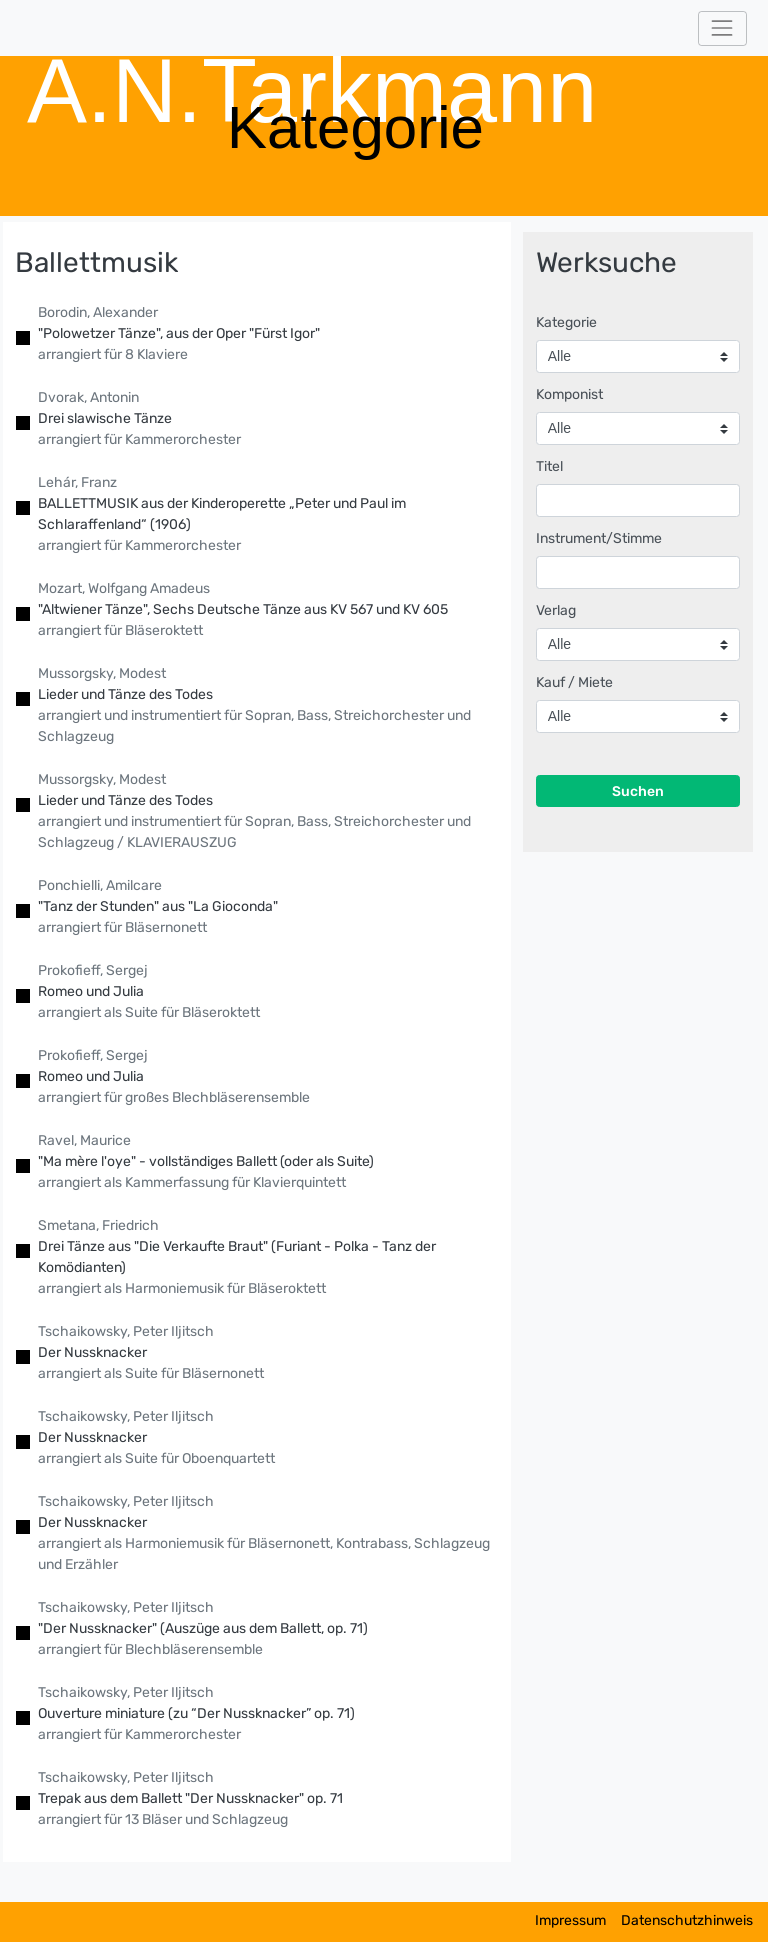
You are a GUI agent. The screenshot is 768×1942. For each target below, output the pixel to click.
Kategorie (566, 322)
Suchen (638, 791)
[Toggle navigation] (722, 28)
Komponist (569, 394)
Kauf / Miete (574, 682)
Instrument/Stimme (599, 538)
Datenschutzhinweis (687, 1920)
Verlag (556, 610)
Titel (549, 466)
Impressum (570, 1920)
